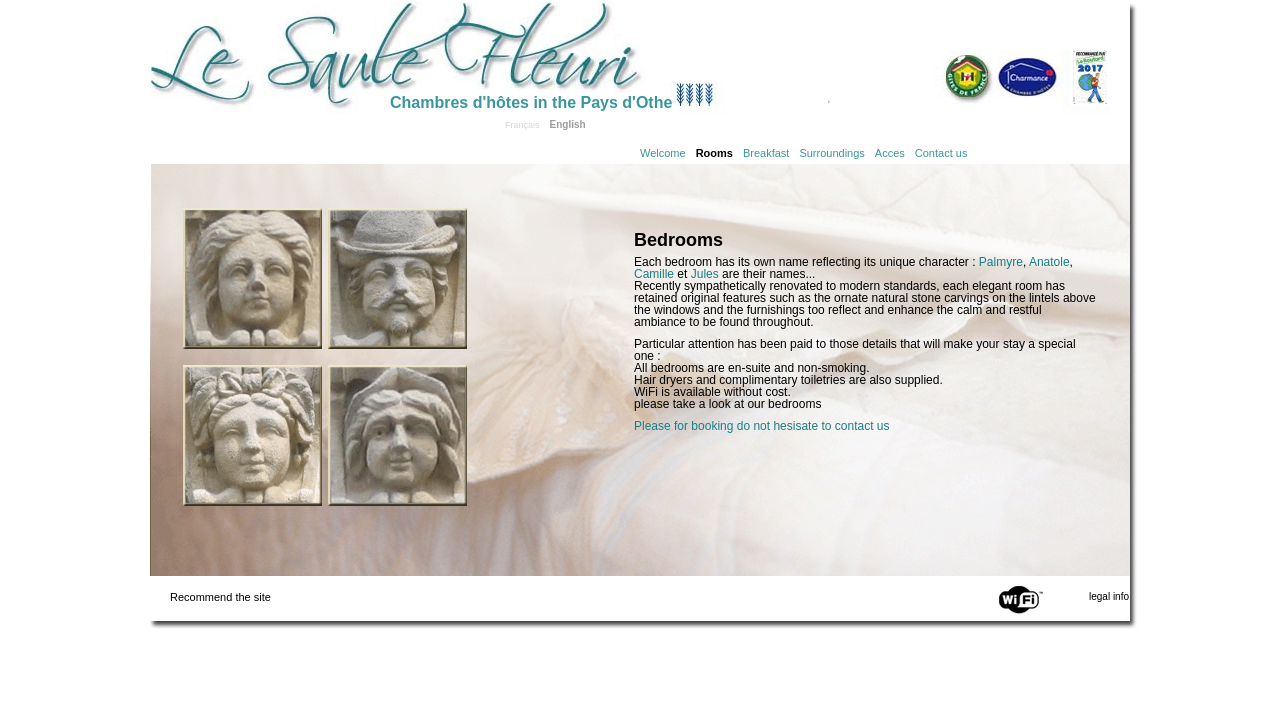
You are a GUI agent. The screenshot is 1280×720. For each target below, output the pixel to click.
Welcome (663, 153)
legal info (1109, 596)
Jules (705, 274)
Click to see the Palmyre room (252, 435)
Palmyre (1001, 262)
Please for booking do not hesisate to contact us (762, 426)
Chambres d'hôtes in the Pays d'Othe (531, 102)
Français (522, 125)
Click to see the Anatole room (397, 278)
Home (270, 52)
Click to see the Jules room (397, 435)
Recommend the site (220, 597)
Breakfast (766, 153)
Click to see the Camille (252, 278)
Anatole (1049, 262)
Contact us (941, 153)
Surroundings (831, 153)
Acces (890, 153)
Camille (654, 274)
